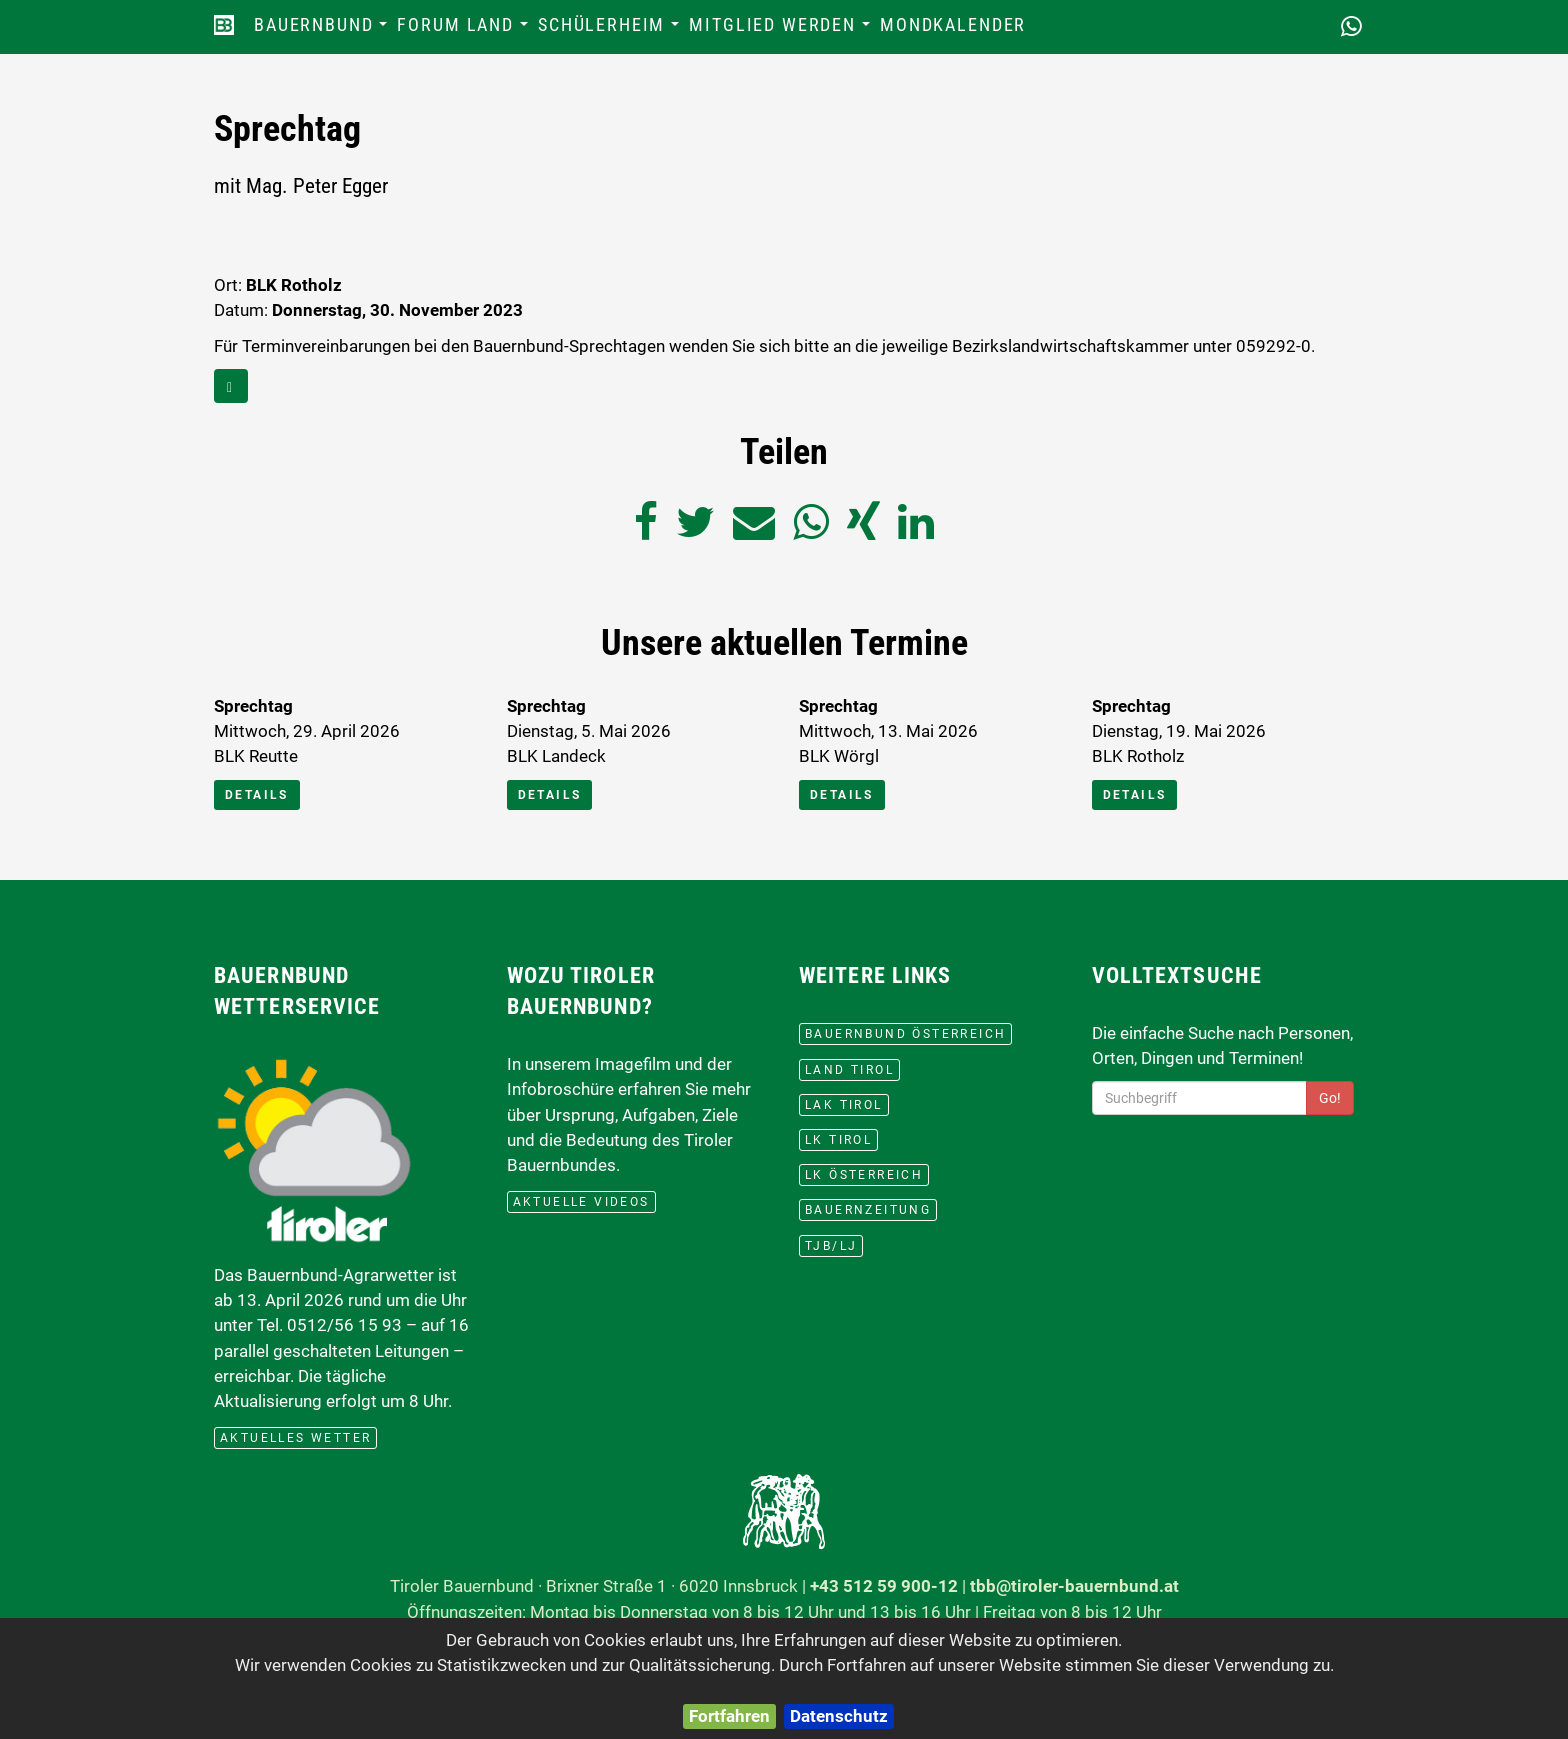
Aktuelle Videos (581, 1202)
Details (257, 795)
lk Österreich (864, 1175)
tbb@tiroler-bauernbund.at (1074, 1586)
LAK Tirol (844, 1105)
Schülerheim (611, 30)
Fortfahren (729, 1716)
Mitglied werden (782, 30)
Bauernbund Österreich (905, 1034)
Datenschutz (839, 1716)
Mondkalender (953, 25)
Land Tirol (849, 1070)
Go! (1330, 1098)
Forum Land (464, 30)
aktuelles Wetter (295, 1438)
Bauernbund (323, 30)
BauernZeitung (868, 1210)
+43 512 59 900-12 (884, 1586)
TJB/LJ (831, 1246)
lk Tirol (838, 1140)
